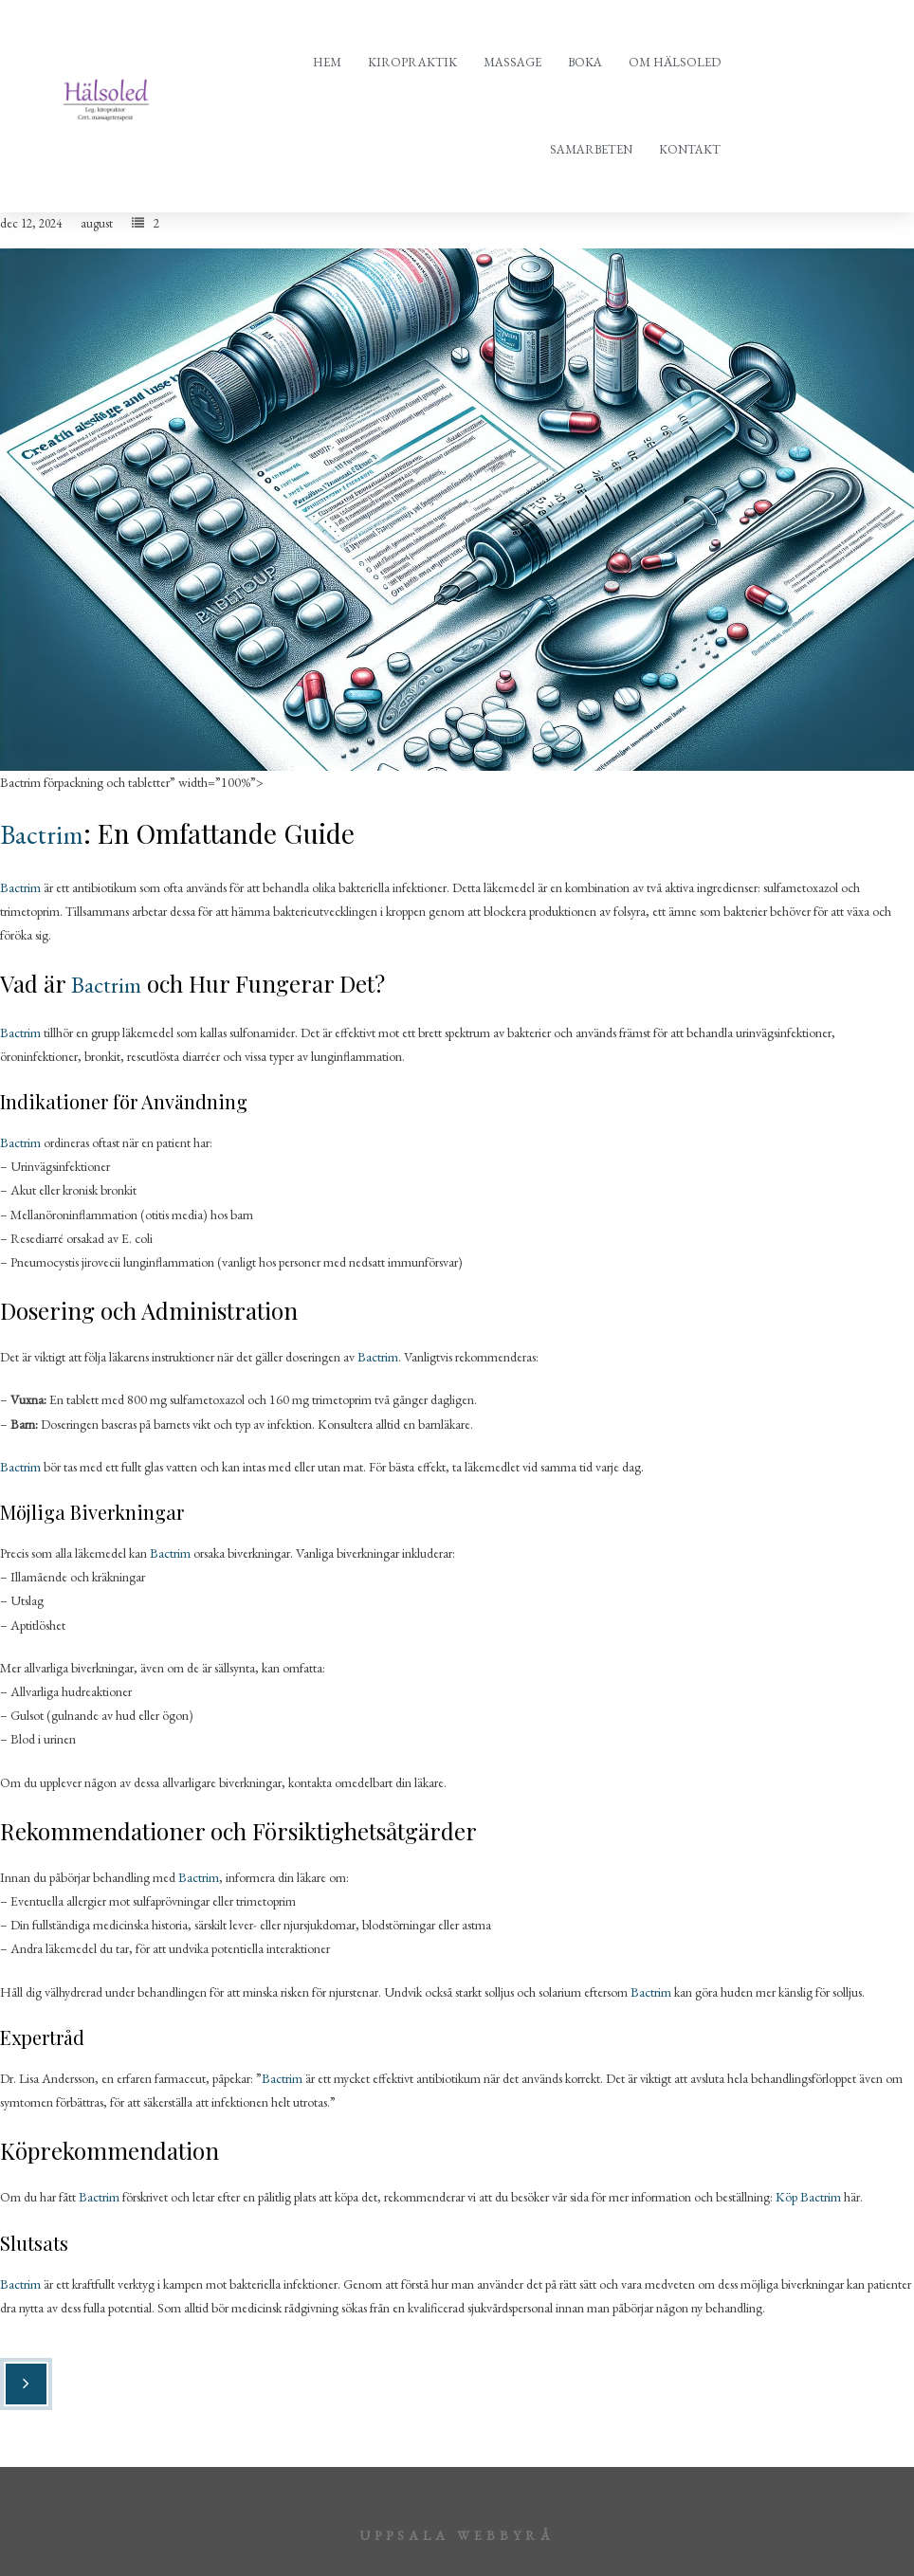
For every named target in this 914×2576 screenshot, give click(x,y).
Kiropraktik (412, 62)
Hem (327, 62)
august (97, 223)
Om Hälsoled (675, 62)
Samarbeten (591, 149)
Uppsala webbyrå (457, 2535)
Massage (512, 62)
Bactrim (41, 834)
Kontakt (690, 149)
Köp (788, 2196)
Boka (585, 62)
